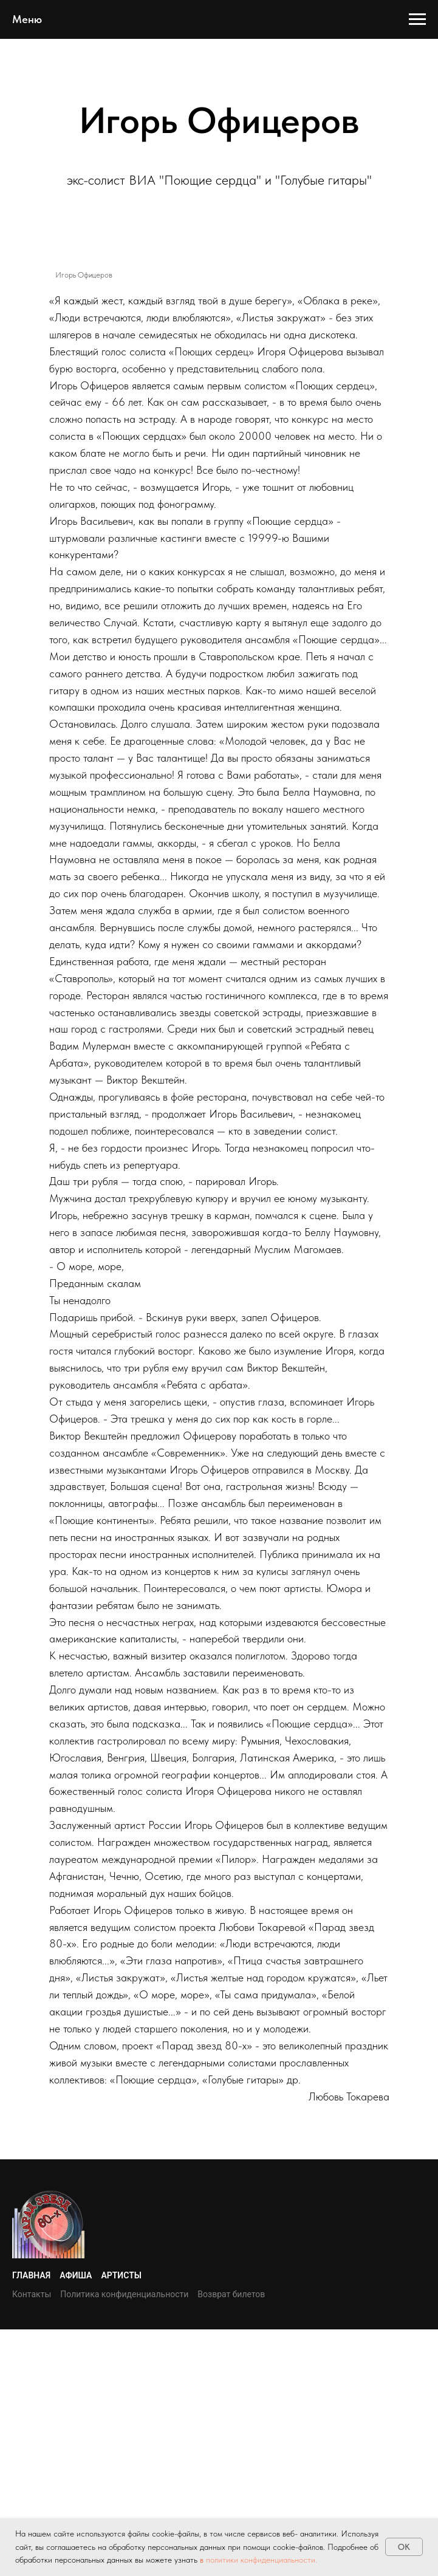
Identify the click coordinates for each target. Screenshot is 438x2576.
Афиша (76, 2275)
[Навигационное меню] (417, 19)
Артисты (121, 2275)
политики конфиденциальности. (261, 2559)
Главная (31, 2275)
